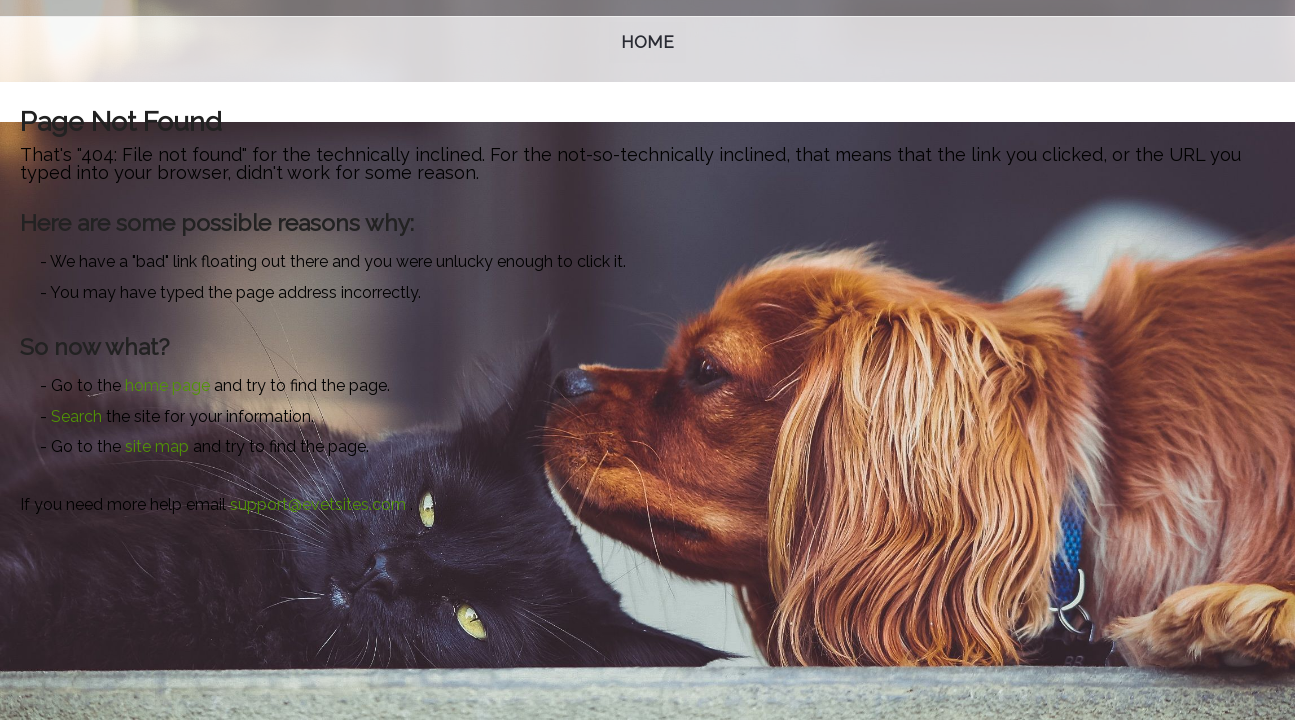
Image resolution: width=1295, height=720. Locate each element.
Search (76, 416)
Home (647, 42)
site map (157, 446)
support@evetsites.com (318, 504)
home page (167, 385)
